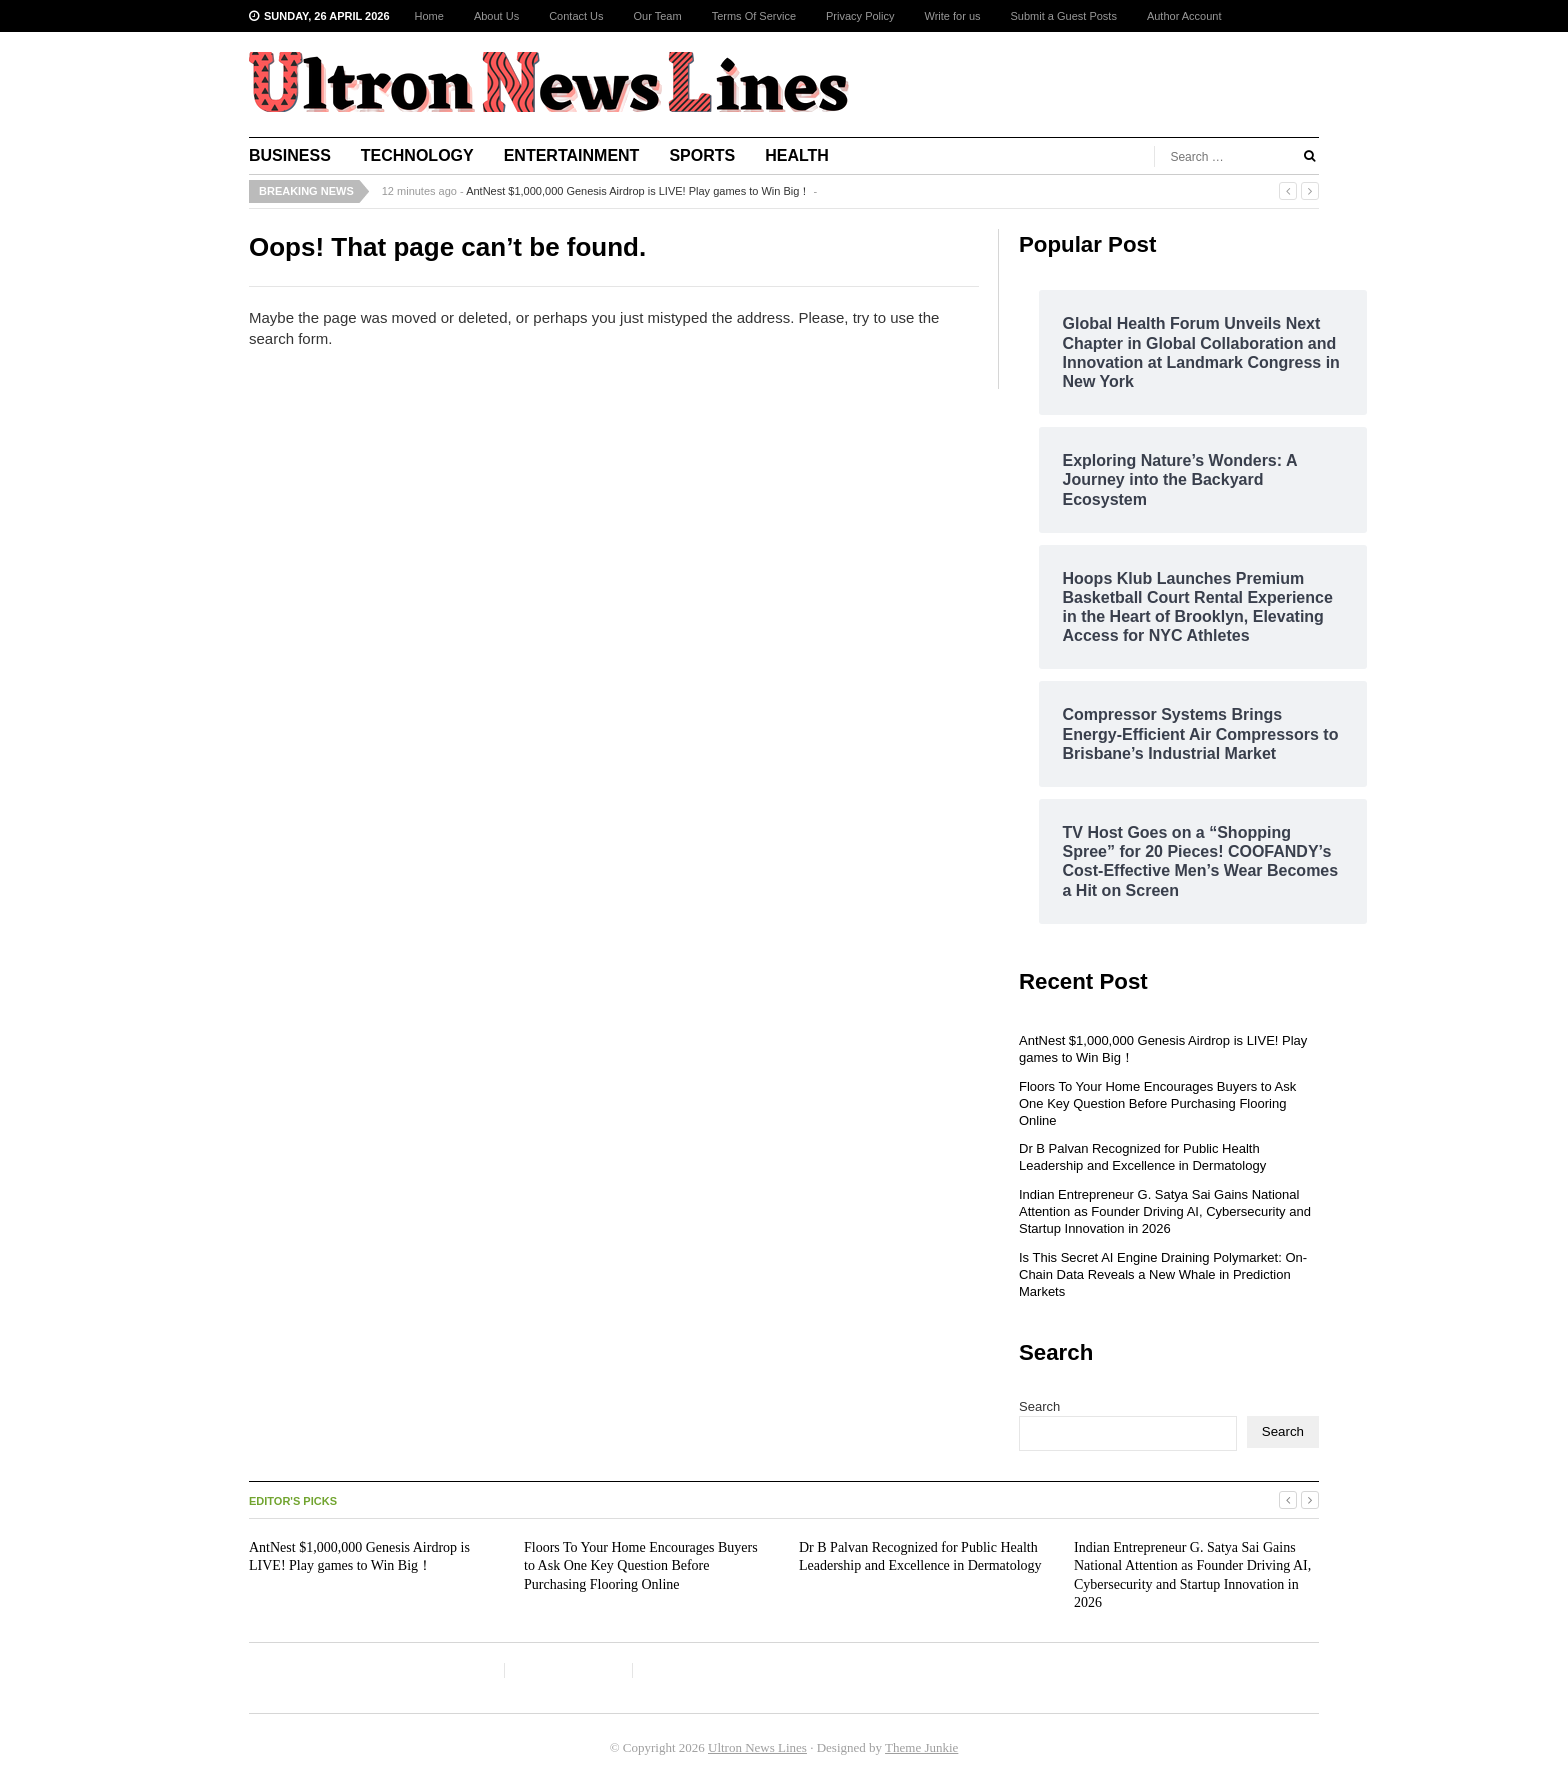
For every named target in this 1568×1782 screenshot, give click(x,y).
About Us (496, 16)
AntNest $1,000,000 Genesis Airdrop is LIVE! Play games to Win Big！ (638, 191)
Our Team (658, 16)
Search (1039, 1406)
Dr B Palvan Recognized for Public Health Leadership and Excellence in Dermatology (1142, 1157)
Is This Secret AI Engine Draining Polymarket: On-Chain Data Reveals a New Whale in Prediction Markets (1163, 1274)
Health (797, 155)
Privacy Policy (860, 16)
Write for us (952, 16)
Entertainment (572, 155)
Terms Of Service (754, 16)
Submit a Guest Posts (1064, 16)
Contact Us (576, 16)
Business (290, 155)
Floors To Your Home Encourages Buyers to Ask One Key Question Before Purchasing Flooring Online (1157, 1103)
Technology (417, 155)
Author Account (1184, 16)
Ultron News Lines (757, 1747)
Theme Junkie (921, 1747)
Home (429, 16)
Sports (702, 155)
